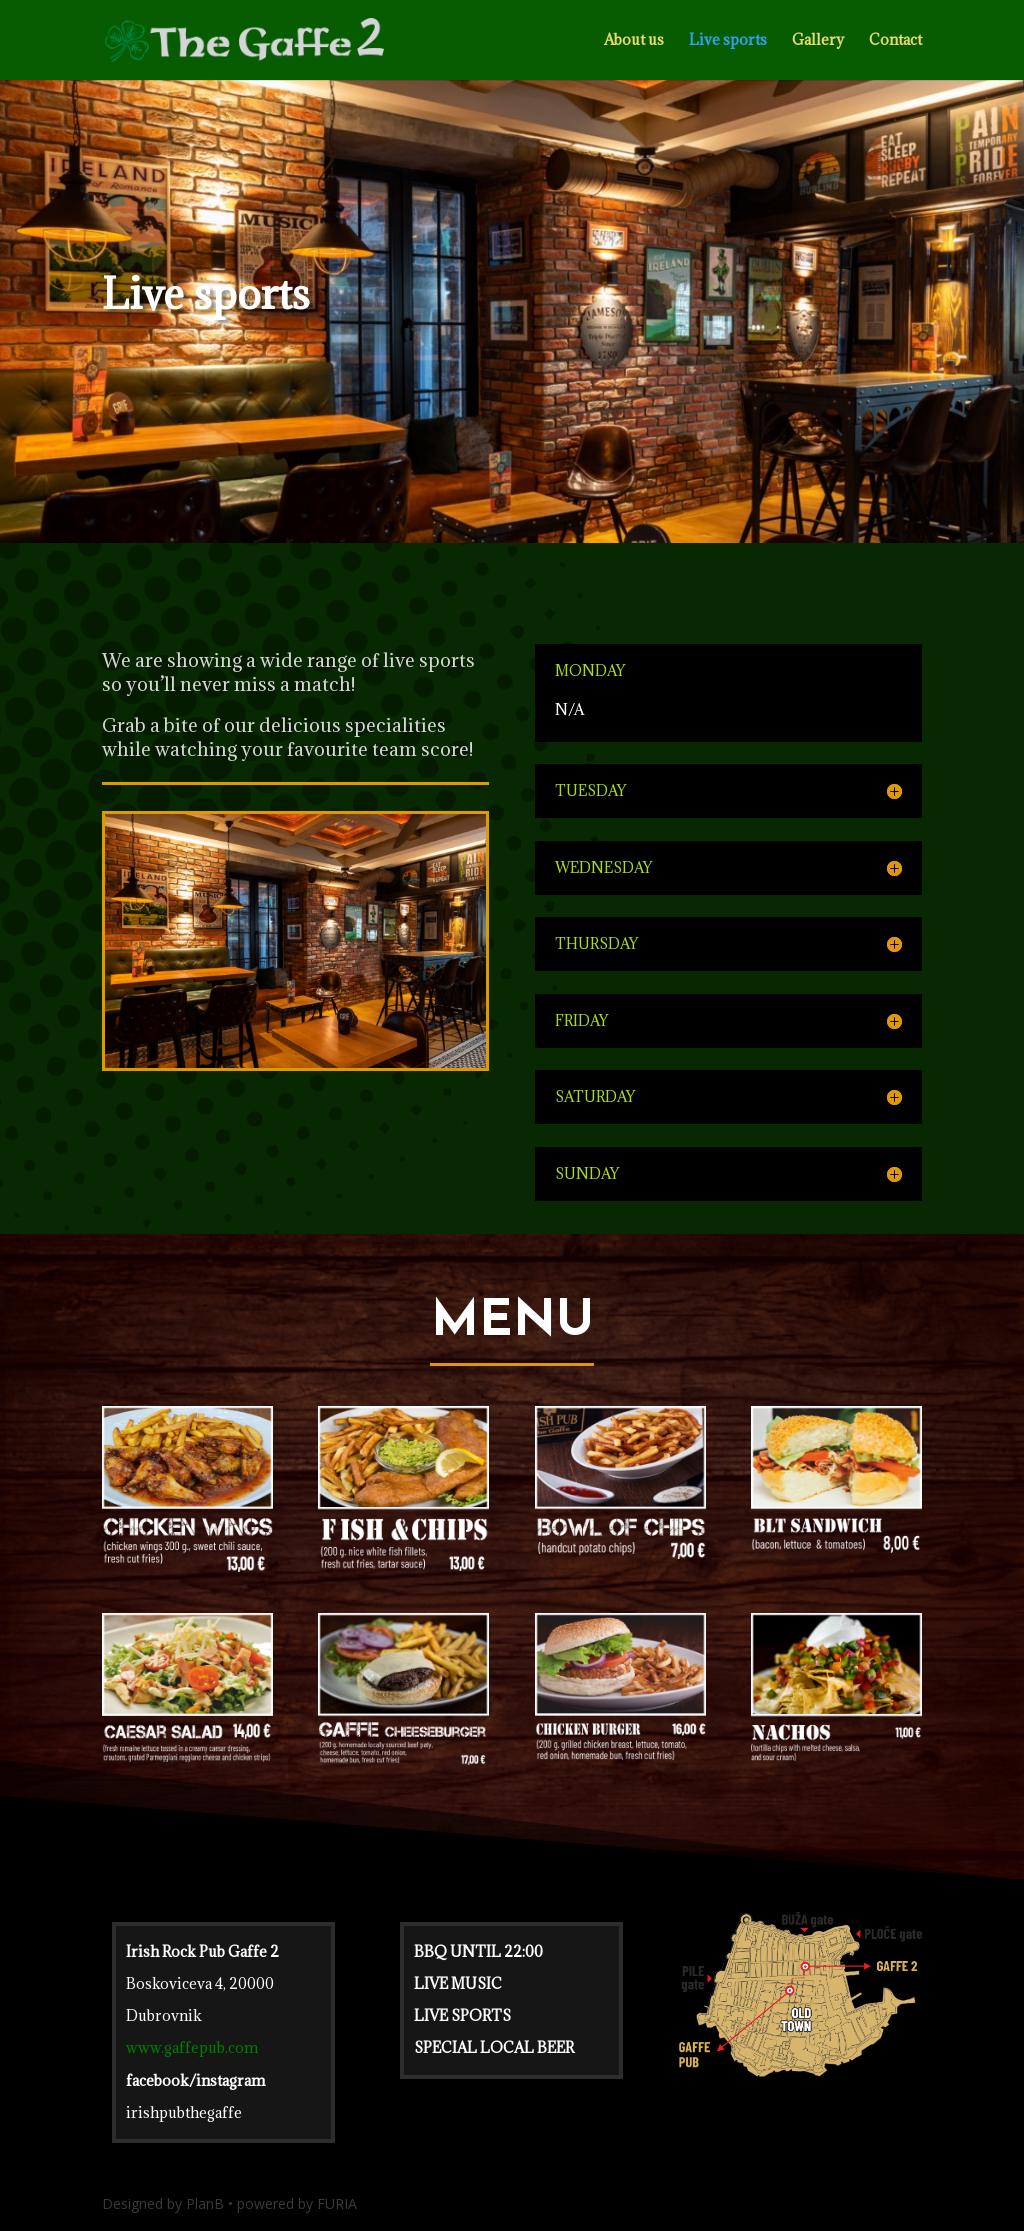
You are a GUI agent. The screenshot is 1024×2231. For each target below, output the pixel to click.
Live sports (728, 41)
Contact (895, 41)
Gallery (818, 41)
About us (634, 41)
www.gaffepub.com (192, 2047)
